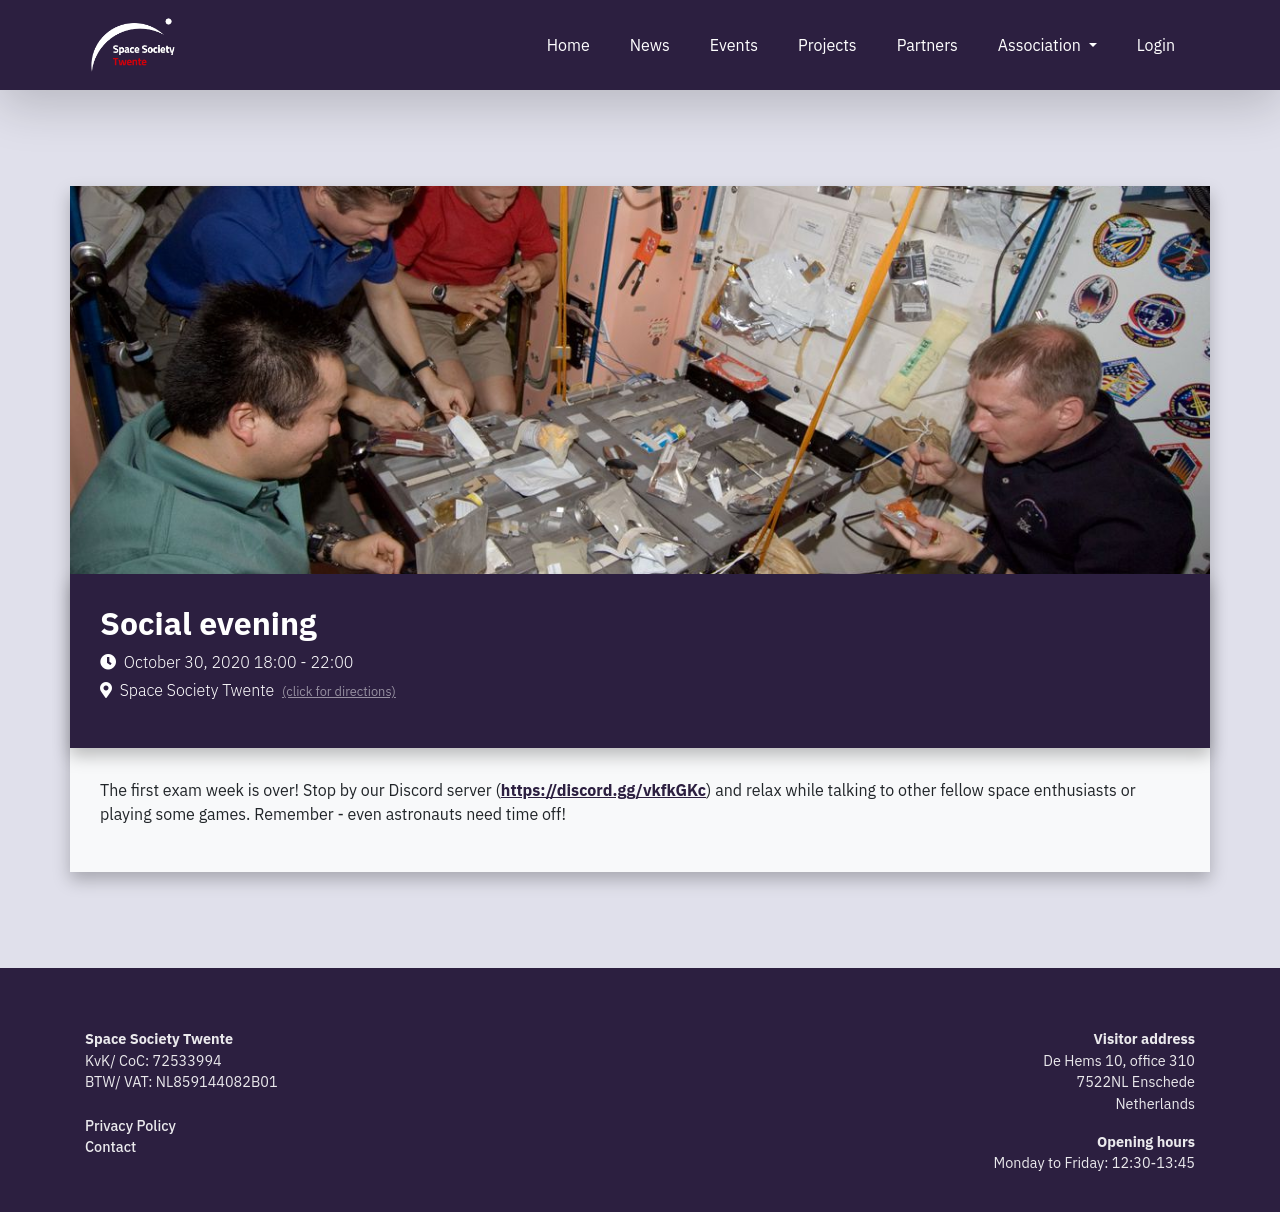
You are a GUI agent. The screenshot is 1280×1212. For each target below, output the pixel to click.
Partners (927, 45)
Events (734, 45)
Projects (827, 45)
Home (568, 45)
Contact (110, 1146)
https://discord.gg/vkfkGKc (603, 790)
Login (1156, 45)
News (650, 45)
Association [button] (1041, 45)
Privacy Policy (130, 1125)
